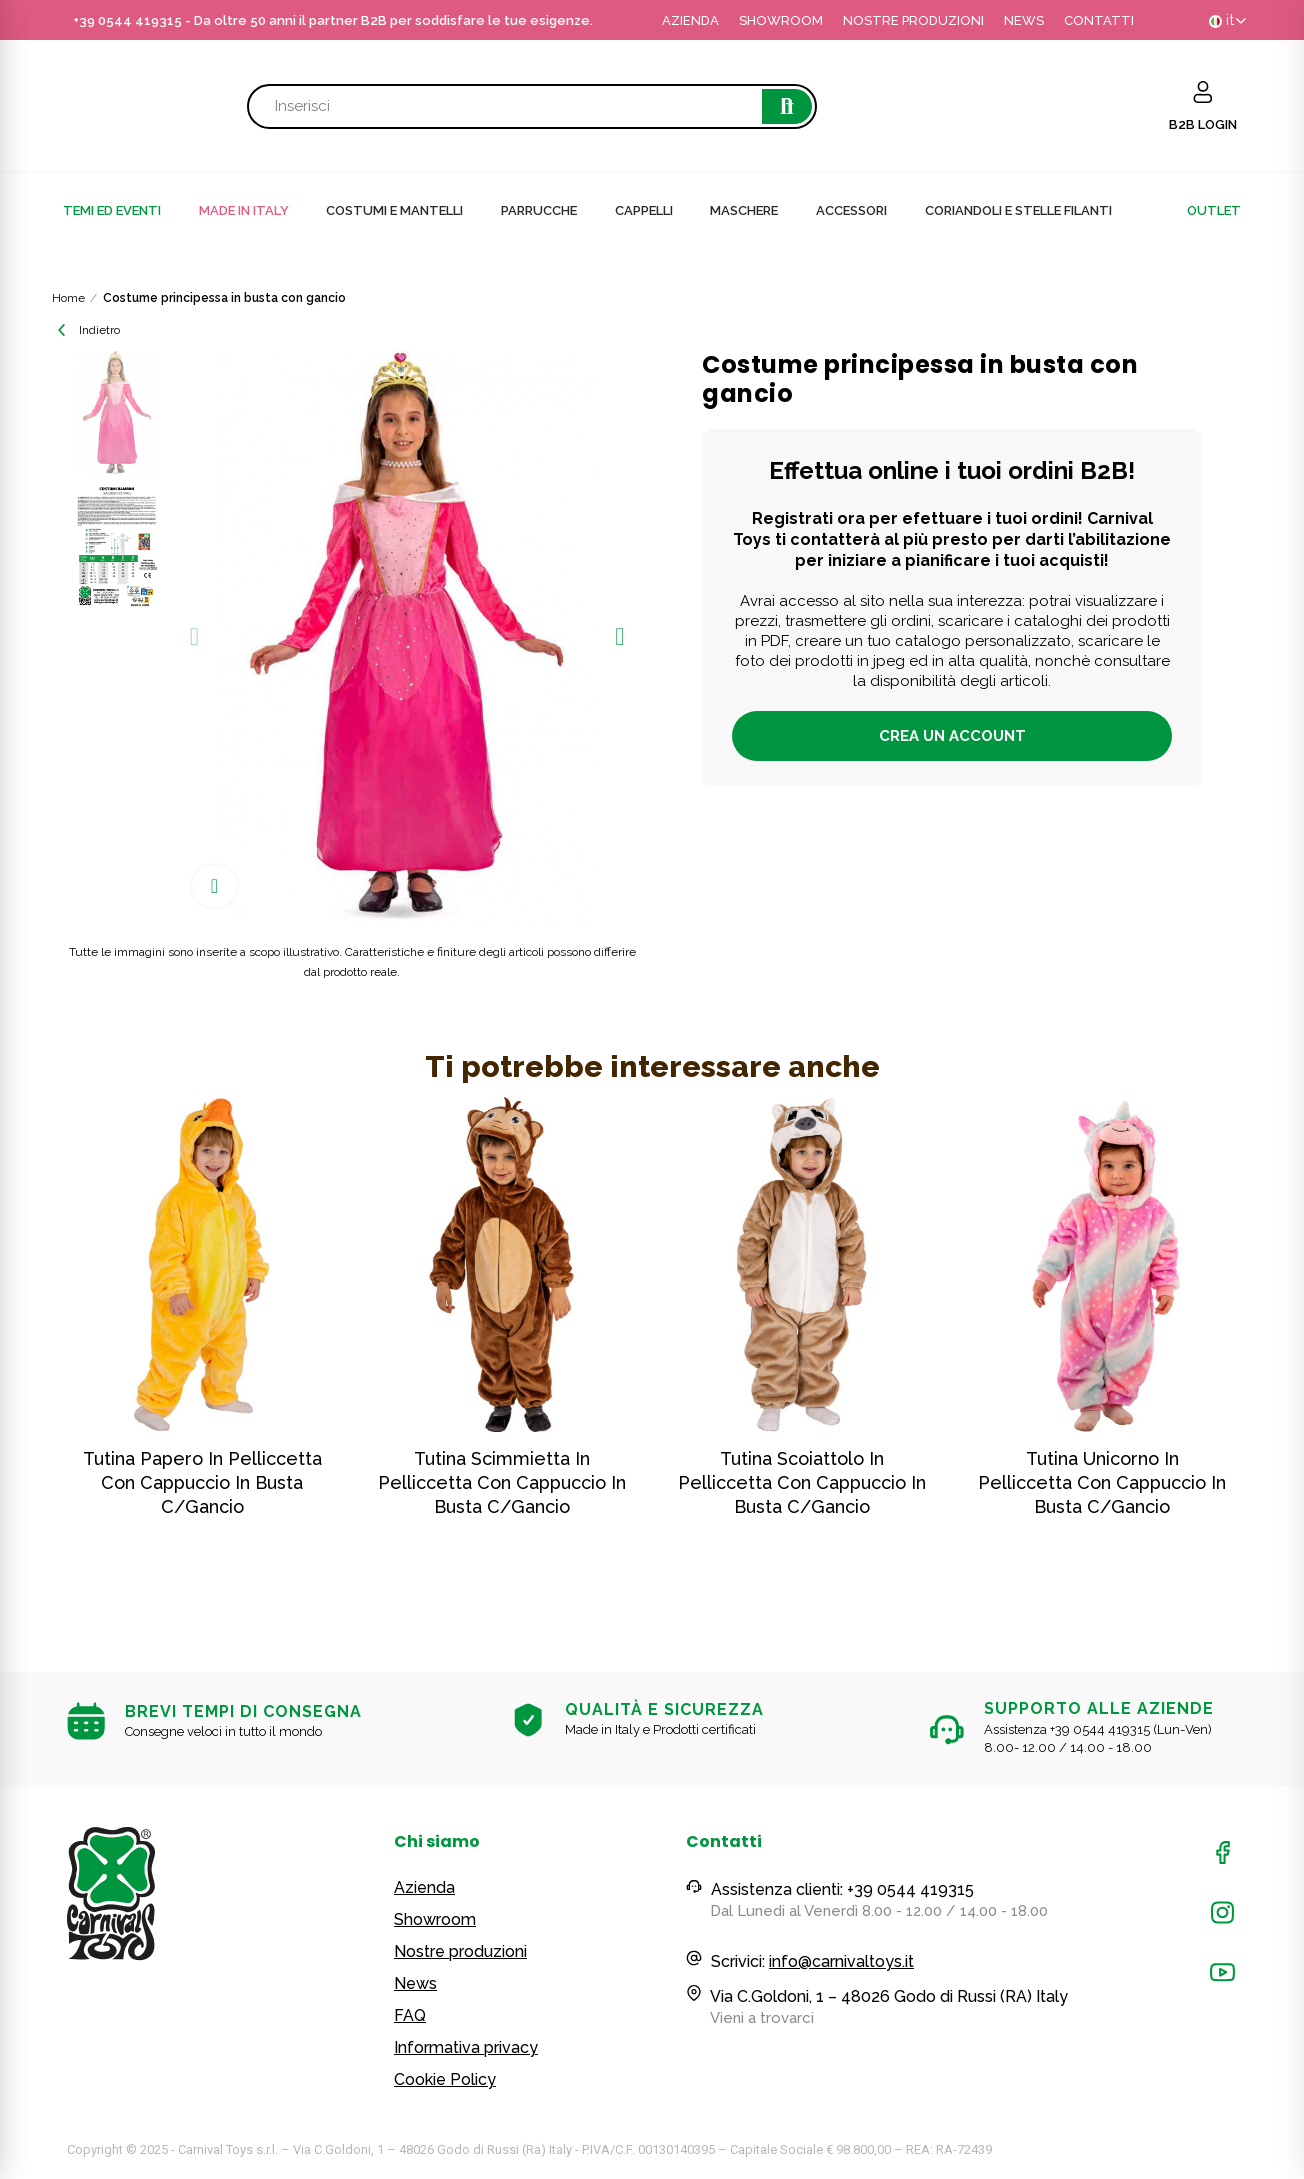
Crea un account (952, 736)
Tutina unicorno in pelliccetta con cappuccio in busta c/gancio (1102, 1482)
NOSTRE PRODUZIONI (913, 20)
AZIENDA (690, 20)
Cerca (787, 106)
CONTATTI (1099, 20)
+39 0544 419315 (127, 20)
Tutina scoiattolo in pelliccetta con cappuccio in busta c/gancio (802, 1482)
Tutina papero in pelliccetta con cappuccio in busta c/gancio (202, 1482)
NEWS (1024, 20)
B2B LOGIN (1203, 124)
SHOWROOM (781, 20)
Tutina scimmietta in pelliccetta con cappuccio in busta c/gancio (502, 1482)
